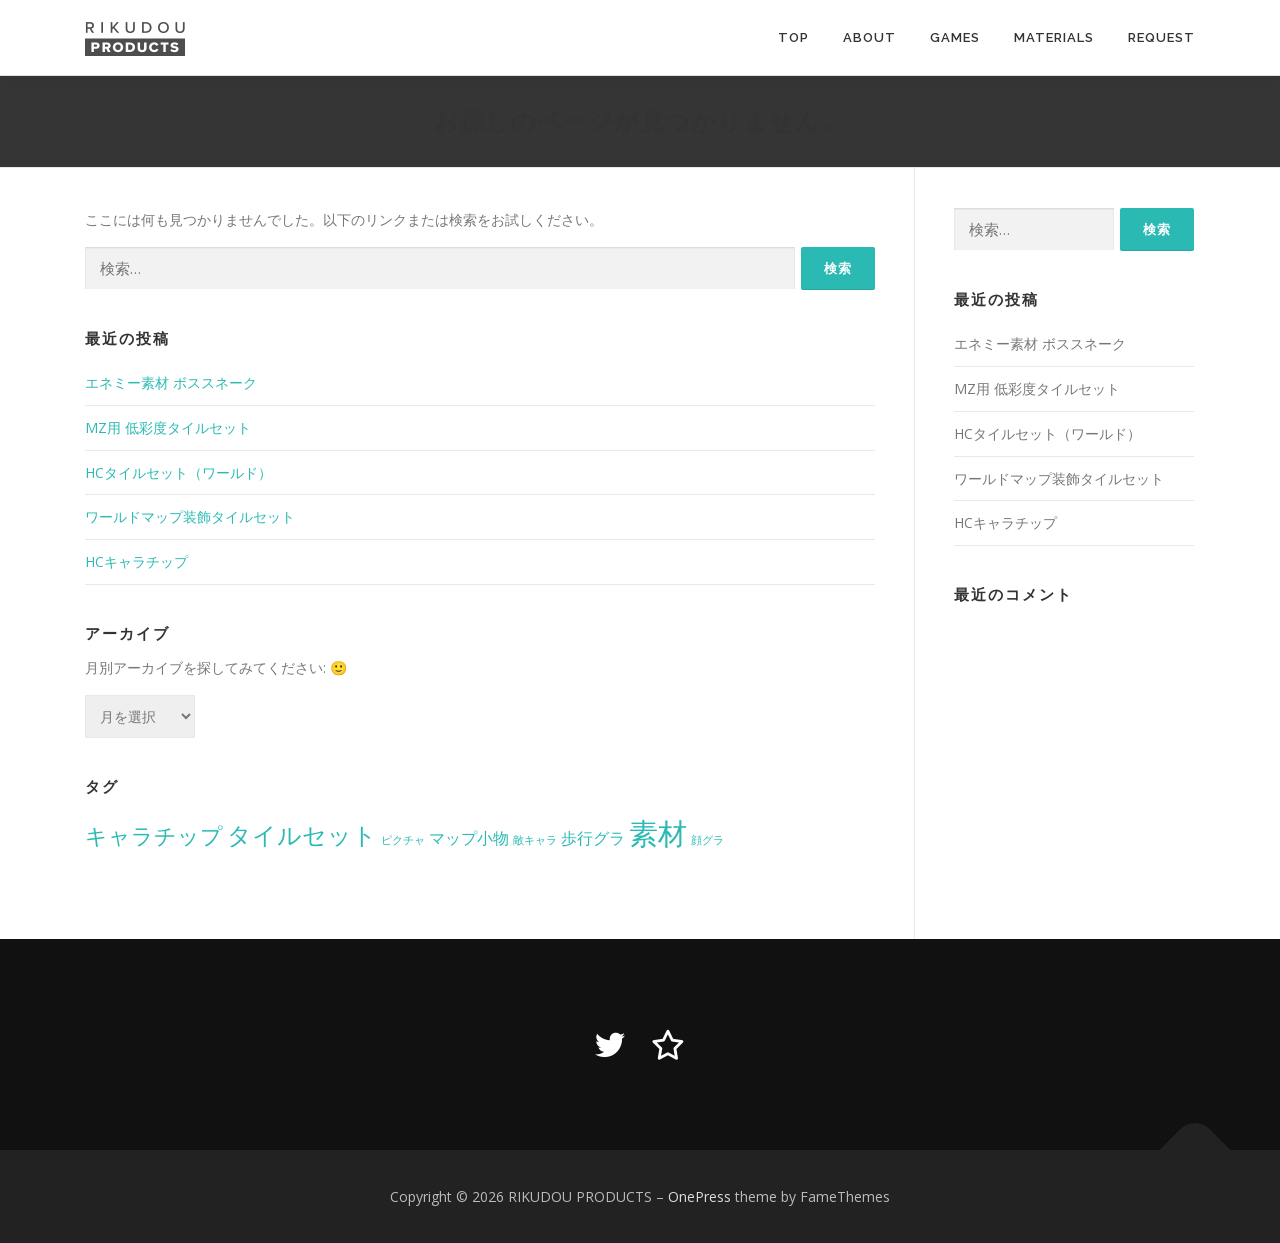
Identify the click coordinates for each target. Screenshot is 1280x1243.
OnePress (699, 1196)
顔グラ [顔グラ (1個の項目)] (707, 840)
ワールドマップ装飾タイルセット (190, 516)
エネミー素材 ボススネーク (171, 382)
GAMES (955, 37)
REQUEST (1161, 37)
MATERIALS (1054, 37)
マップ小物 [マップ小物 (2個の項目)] (469, 838)
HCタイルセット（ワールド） (178, 472)
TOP (793, 37)
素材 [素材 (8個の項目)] (658, 833)
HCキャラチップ (136, 561)
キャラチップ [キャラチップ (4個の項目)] (154, 835)
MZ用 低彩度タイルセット (168, 427)
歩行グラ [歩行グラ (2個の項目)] (593, 838)
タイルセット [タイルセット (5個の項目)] (302, 834)
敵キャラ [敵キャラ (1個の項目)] (535, 840)
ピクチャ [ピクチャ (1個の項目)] (403, 840)
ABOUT (869, 37)
